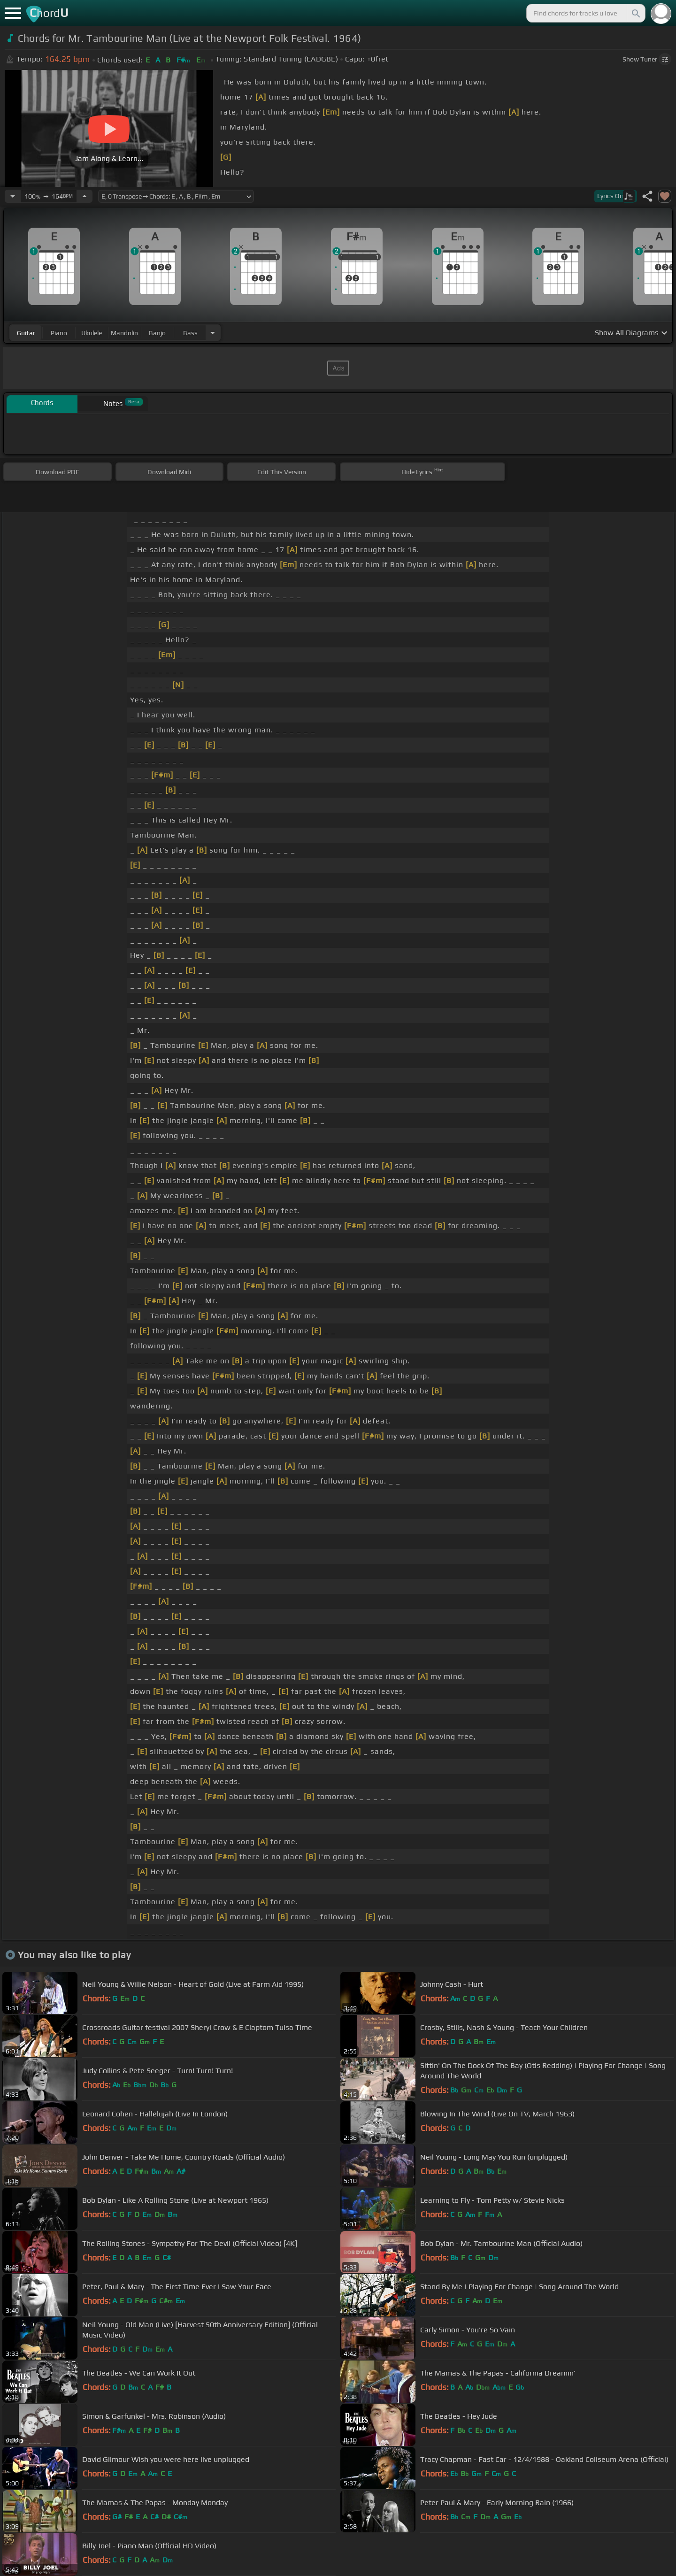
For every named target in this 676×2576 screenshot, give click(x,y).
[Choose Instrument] (213, 332)
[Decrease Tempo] (13, 196)
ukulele (91, 333)
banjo (157, 333)
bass (190, 333)
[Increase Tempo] (84, 196)
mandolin (124, 333)
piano (59, 333)
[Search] (635, 13)
